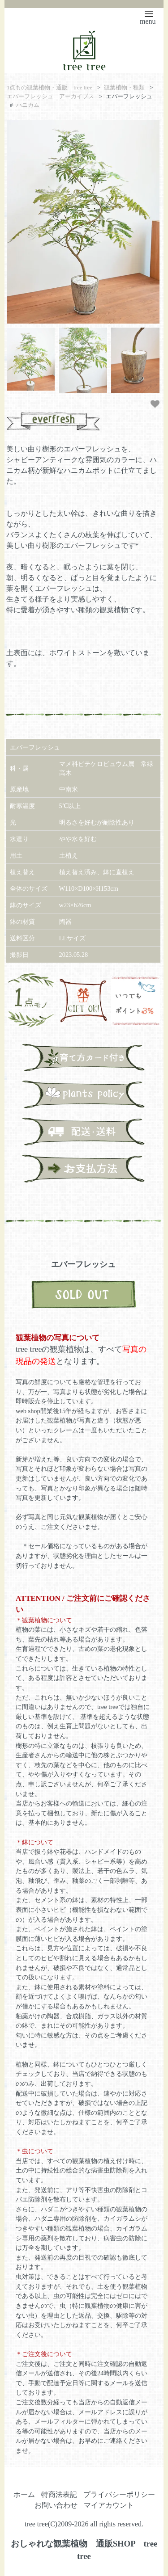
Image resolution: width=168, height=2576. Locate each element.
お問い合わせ (56, 2505)
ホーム (24, 2494)
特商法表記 (59, 2494)
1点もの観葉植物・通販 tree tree (49, 87)
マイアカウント (109, 2505)
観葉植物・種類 (124, 87)
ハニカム (27, 105)
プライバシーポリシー (119, 2494)
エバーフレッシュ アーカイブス (50, 96)
